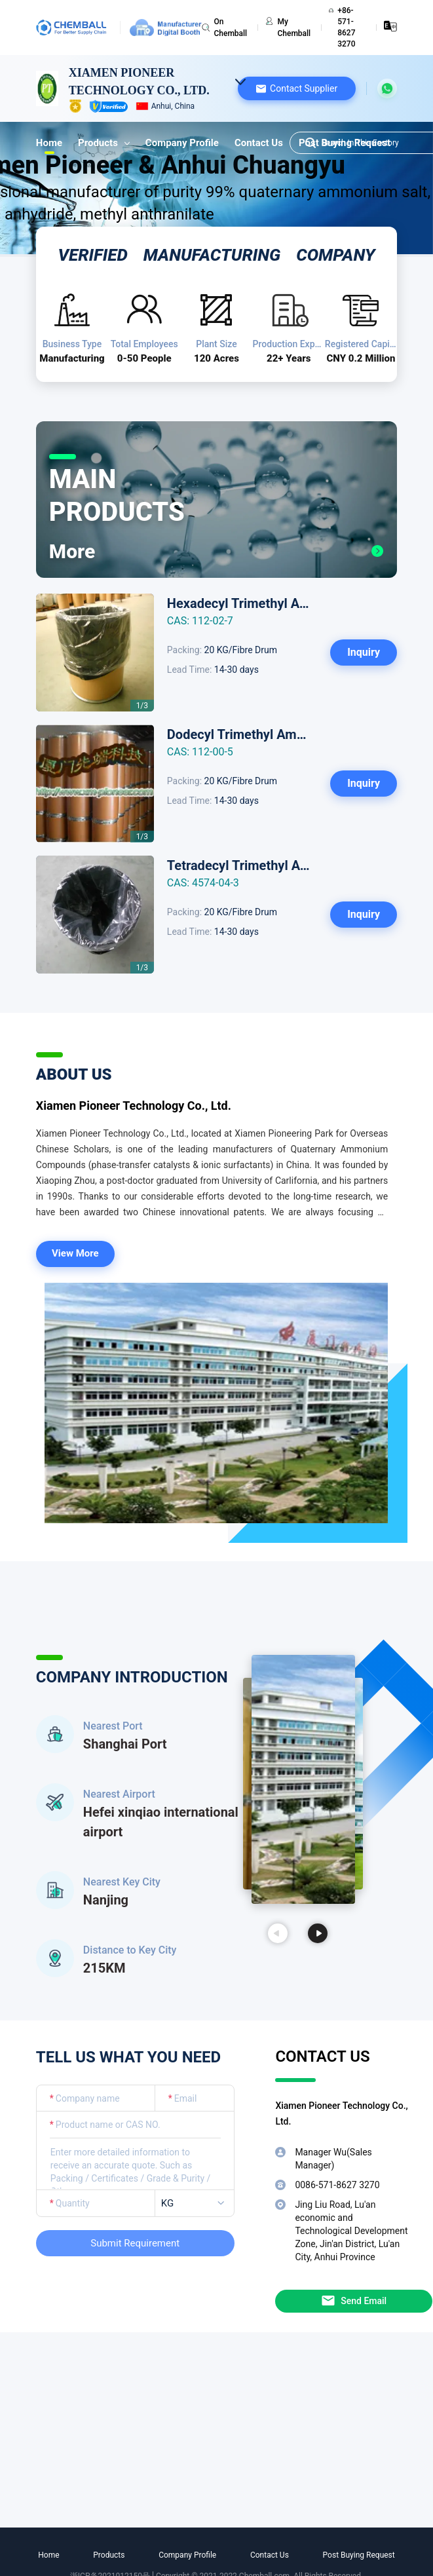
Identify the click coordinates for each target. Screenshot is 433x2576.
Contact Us (259, 143)
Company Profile (182, 143)
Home (49, 143)
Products (104, 143)
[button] (297, 88)
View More (75, 1253)
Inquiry (363, 652)
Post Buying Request (359, 2555)
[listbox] (197, 2203)
